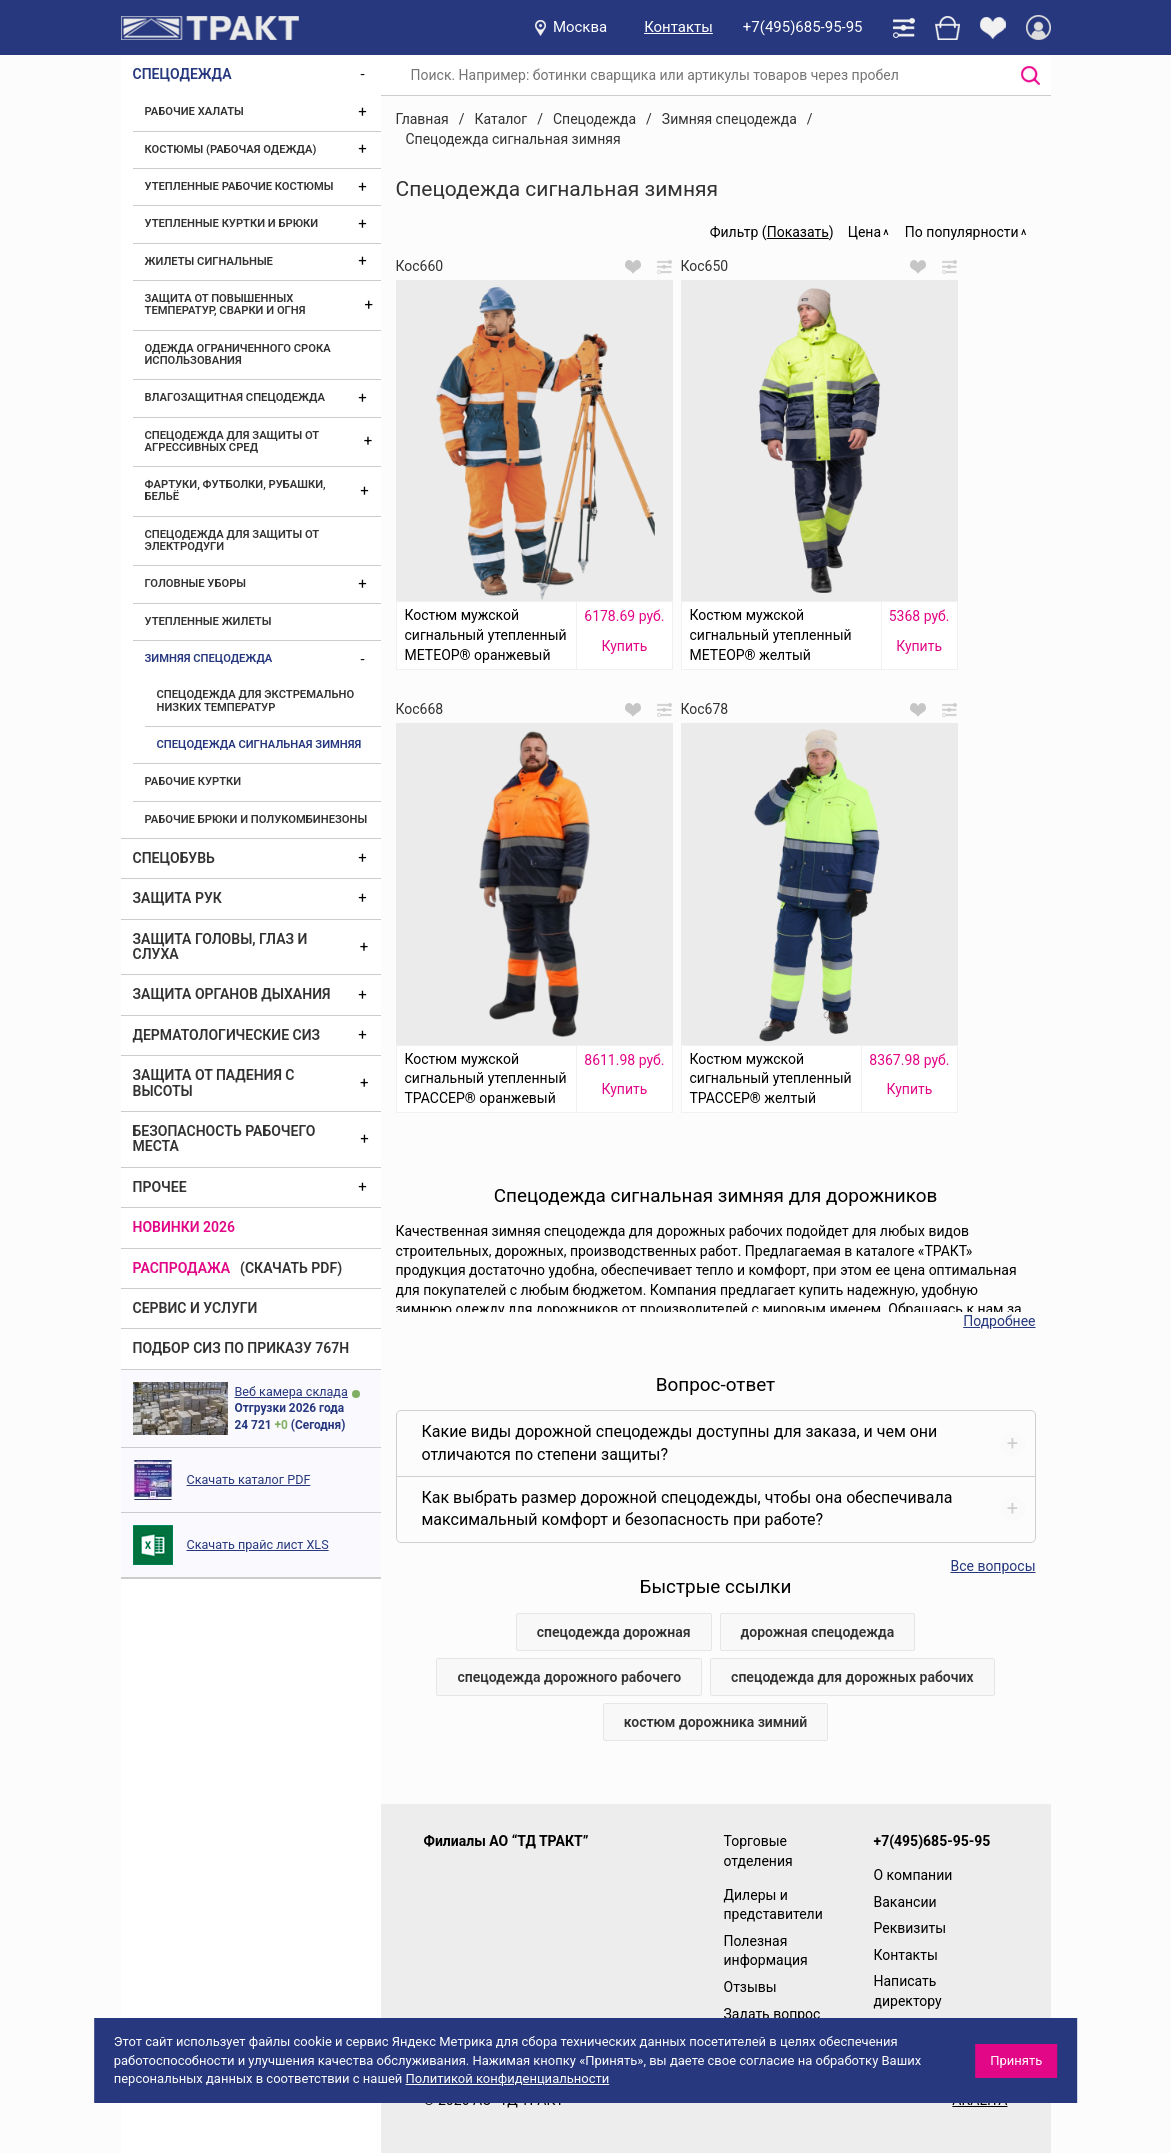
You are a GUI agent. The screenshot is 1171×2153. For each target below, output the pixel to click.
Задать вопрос (772, 2014)
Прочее (160, 1187)
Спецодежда (182, 74)
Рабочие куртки (193, 781)
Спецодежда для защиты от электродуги (232, 540)
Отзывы (750, 1987)
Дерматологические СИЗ (227, 1035)
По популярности (962, 232)
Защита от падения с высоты (214, 1082)
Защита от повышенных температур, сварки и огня (225, 304)
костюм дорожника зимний (716, 1722)
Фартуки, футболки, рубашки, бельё (235, 490)
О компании (913, 1875)
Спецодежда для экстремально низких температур (256, 700)
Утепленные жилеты (208, 621)
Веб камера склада (291, 1391)
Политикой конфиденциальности (508, 2078)
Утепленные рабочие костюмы (239, 186)
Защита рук (177, 898)
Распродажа (182, 1268)
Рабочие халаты (194, 111)
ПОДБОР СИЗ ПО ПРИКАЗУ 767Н (241, 1348)
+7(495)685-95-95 (803, 27)
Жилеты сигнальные (209, 261)
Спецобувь (174, 858)
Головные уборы (196, 583)
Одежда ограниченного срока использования (238, 354)
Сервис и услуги (195, 1308)
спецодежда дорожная (614, 1632)
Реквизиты (910, 1928)
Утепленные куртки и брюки (232, 223)
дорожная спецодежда (818, 1632)
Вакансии (905, 1902)
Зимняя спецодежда (209, 658)
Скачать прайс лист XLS (258, 1544)
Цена (864, 232)
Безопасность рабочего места (224, 1138)
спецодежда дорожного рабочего (569, 1677)
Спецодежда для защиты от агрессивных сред (232, 441)
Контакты (678, 27)
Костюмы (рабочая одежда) (231, 149)
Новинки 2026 (184, 1227)
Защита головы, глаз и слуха (220, 946)
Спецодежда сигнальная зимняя (259, 744)
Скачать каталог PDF (249, 1479)
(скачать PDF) (291, 1268)
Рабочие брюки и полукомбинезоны (256, 819)
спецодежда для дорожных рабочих (852, 1677)
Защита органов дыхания (232, 994)
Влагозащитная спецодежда (235, 397)
